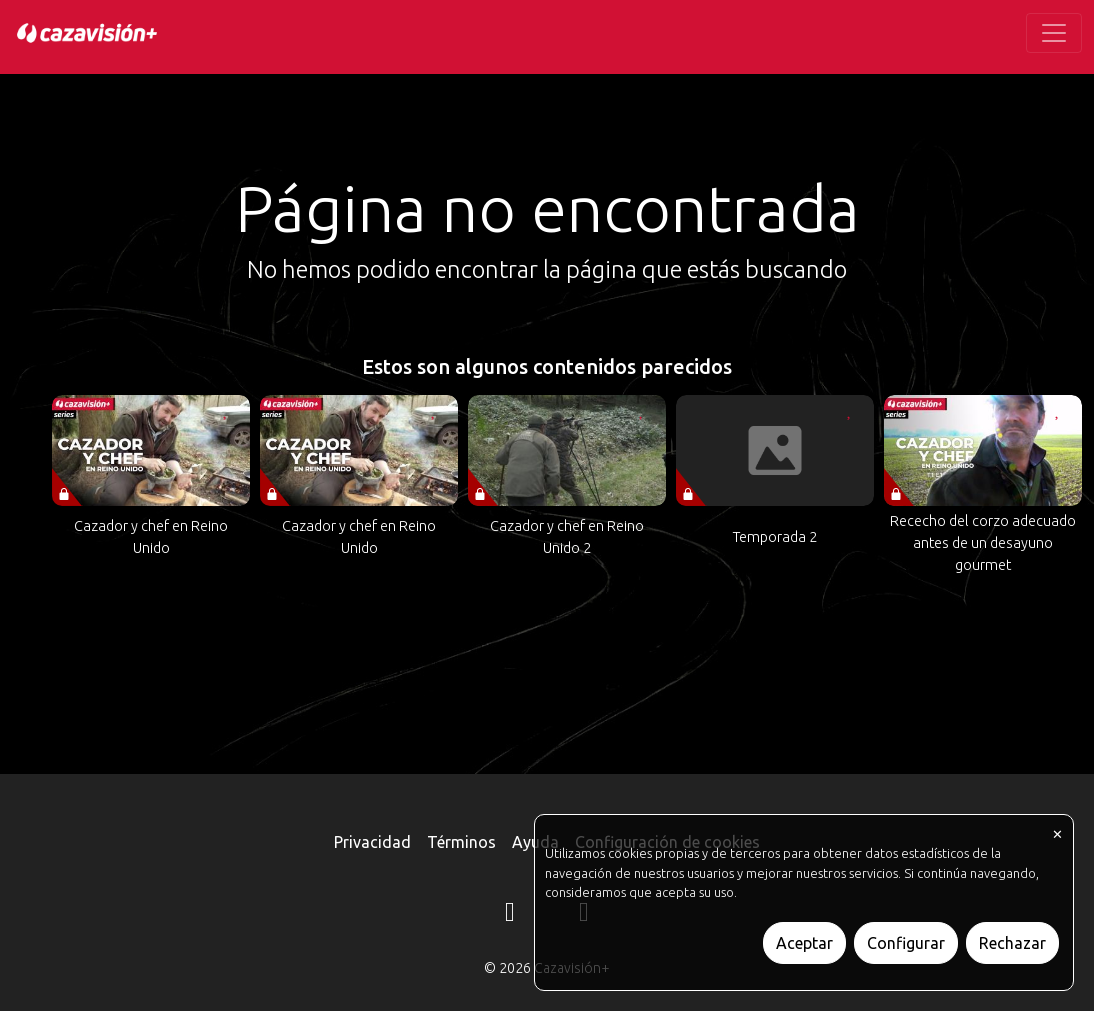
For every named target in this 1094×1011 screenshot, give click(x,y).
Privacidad (372, 842)
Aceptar (804, 943)
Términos (461, 842)
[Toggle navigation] (1054, 33)
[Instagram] (510, 915)
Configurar (906, 943)
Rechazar (1012, 943)
